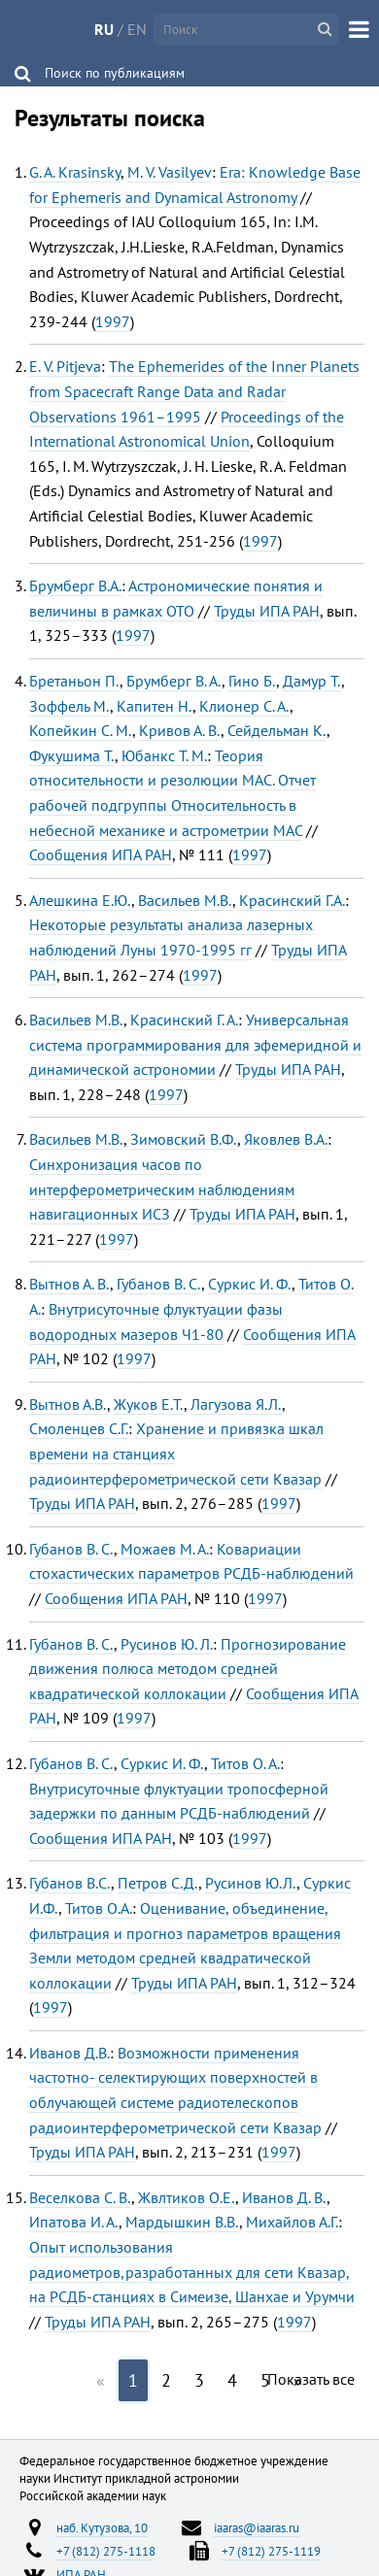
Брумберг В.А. (75, 585)
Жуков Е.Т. (149, 1404)
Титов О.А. (98, 1908)
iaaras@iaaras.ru (256, 2527)
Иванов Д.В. (69, 2052)
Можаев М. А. (165, 1548)
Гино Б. (252, 680)
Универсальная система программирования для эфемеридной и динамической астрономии (195, 1044)
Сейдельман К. (277, 730)
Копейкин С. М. (80, 730)
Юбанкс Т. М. (164, 755)
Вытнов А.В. (68, 1404)
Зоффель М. (69, 706)
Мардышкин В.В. (182, 2221)
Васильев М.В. (185, 900)
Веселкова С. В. (80, 2197)
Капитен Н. (154, 706)
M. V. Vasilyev (169, 172)
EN (137, 29)
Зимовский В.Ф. (183, 1139)
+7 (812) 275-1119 (271, 2550)
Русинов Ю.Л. (250, 1882)
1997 (112, 321)
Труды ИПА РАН (267, 610)
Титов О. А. (245, 1763)
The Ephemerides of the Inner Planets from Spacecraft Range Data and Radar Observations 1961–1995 (194, 390)
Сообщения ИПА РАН (100, 854)
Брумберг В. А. (174, 680)
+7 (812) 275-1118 (105, 2550)
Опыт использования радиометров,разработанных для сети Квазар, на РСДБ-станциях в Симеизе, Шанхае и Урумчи (192, 2271)
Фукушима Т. (72, 755)
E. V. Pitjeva (65, 366)
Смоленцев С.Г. (78, 1428)
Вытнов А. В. (69, 1283)
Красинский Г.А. (292, 900)
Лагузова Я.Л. (236, 1404)
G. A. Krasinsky (75, 172)
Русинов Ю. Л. (167, 1644)
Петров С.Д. (158, 1882)
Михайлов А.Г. (292, 2221)
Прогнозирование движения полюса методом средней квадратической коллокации (187, 1668)
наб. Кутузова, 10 (102, 2527)
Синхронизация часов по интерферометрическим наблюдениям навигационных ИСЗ (161, 1188)
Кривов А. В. (180, 730)
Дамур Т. (312, 680)
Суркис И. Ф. (250, 1283)
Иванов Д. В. (284, 2197)
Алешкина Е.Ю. (80, 900)
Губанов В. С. (159, 1283)
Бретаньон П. (74, 680)
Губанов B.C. (70, 1882)
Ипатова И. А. (74, 2221)
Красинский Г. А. (184, 1019)
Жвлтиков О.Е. (186, 2197)
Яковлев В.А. (285, 1139)
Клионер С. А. (244, 706)
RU (104, 29)
